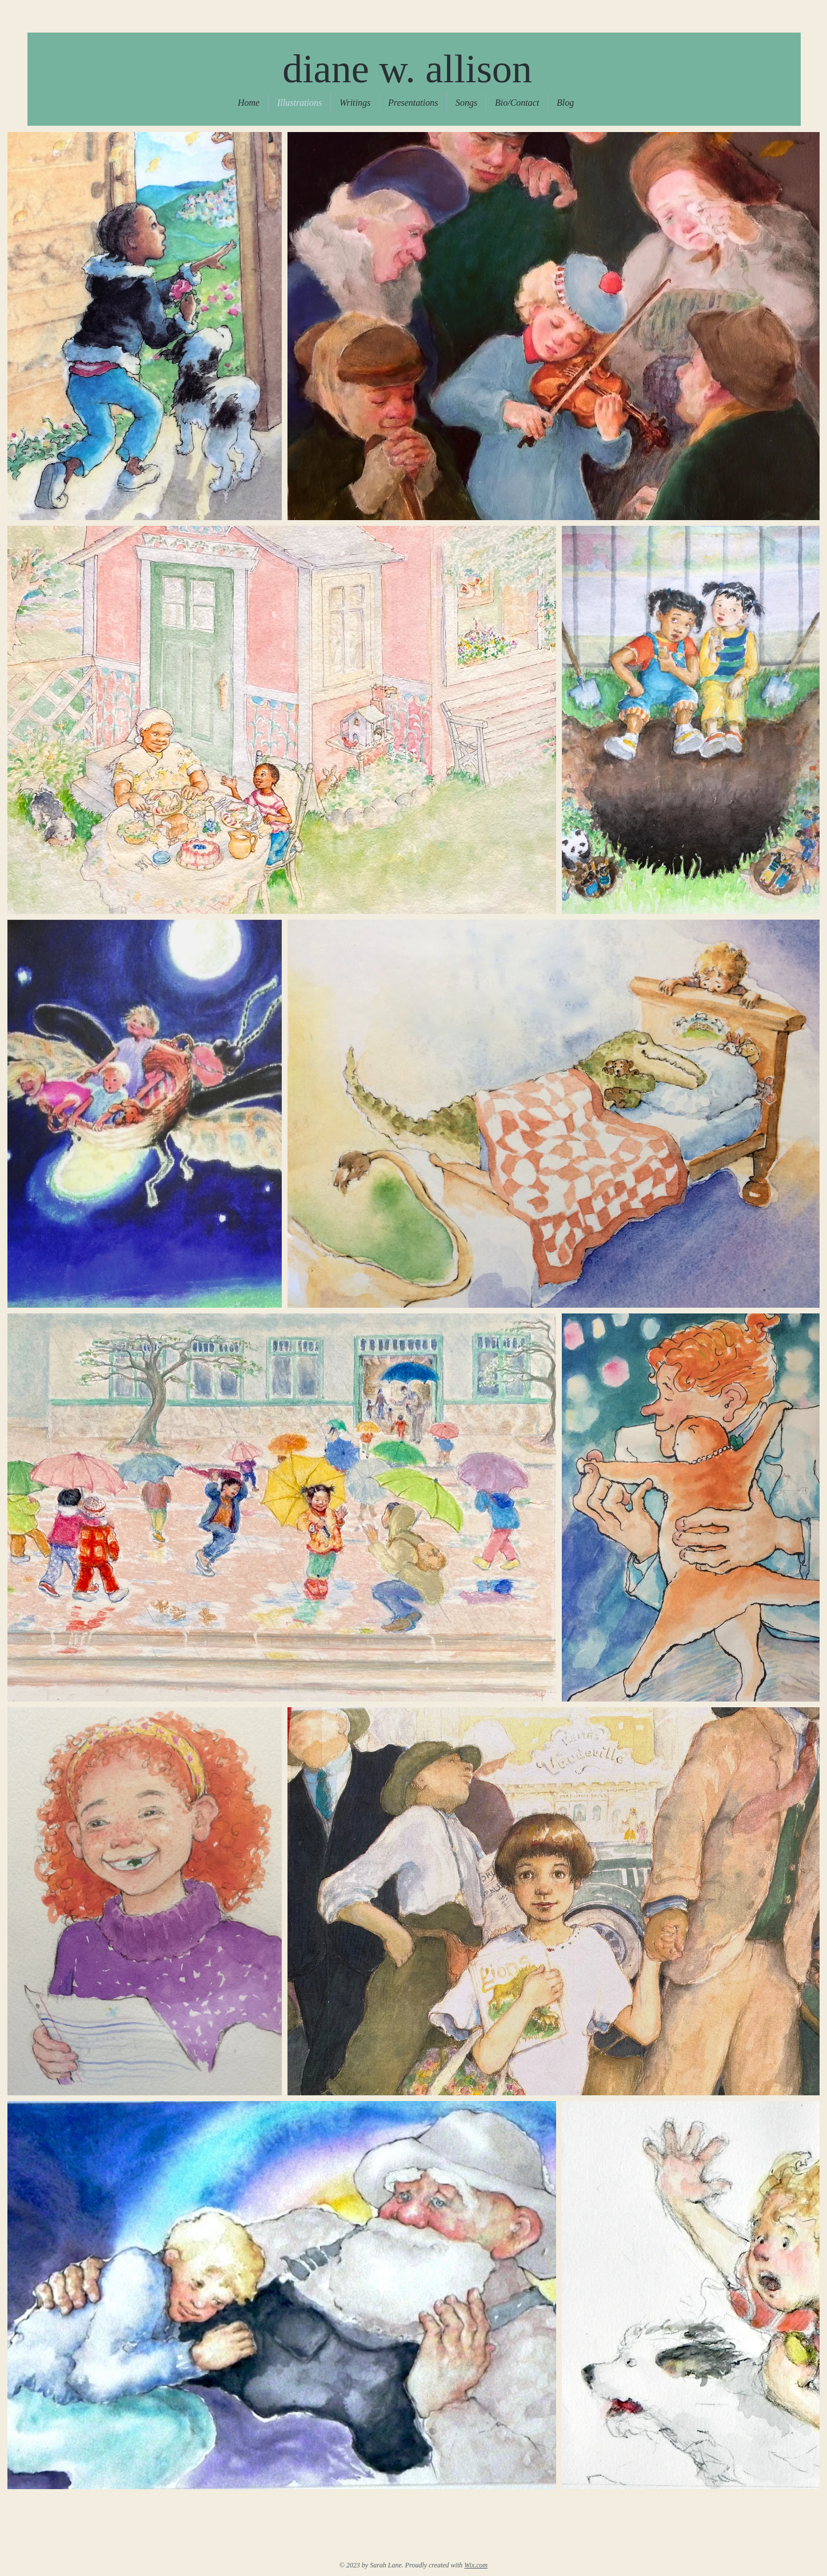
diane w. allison (407, 69)
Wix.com (476, 2565)
